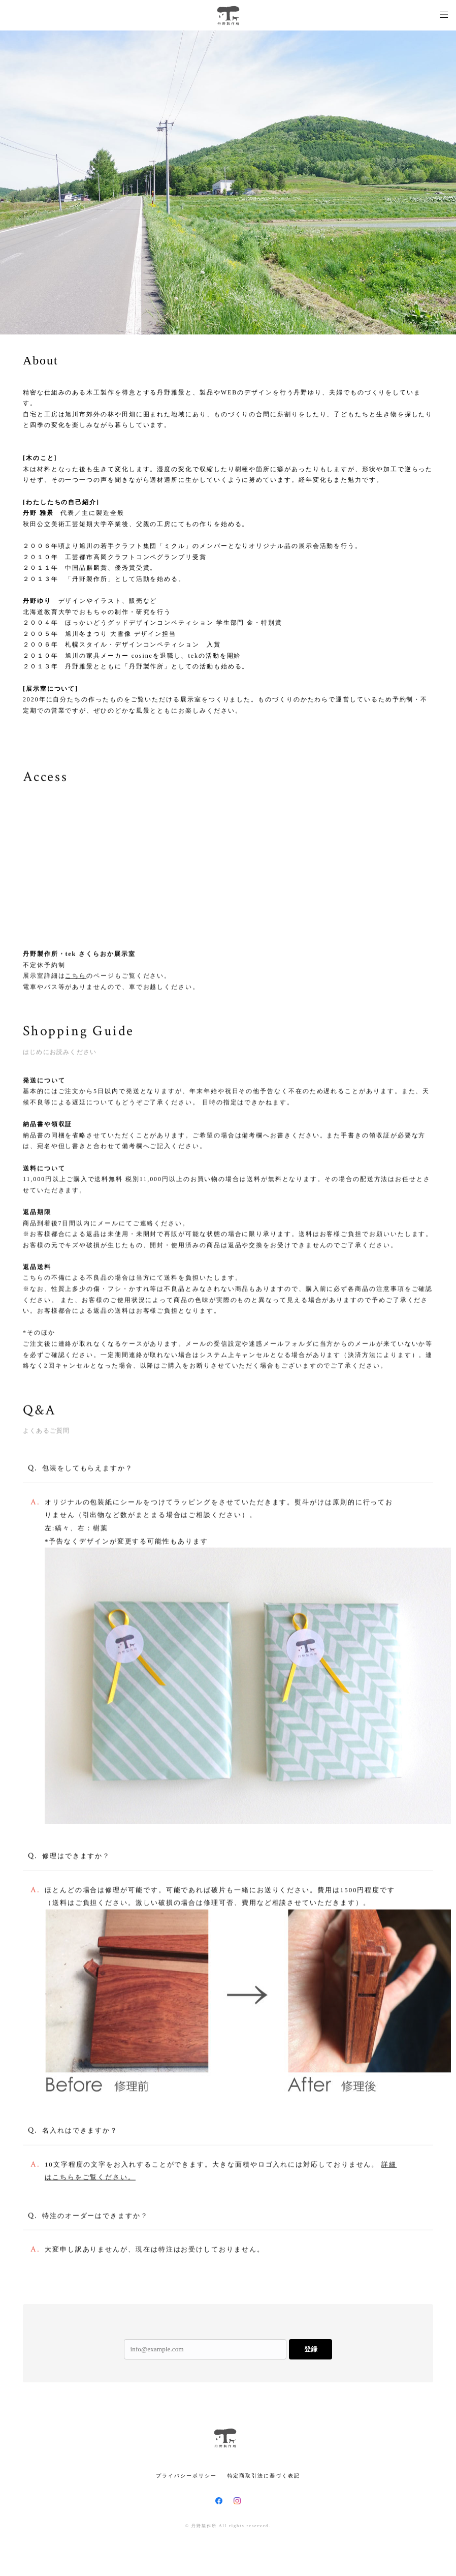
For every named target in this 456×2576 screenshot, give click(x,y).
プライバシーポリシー (186, 2475)
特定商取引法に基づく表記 (263, 2475)
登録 (310, 2349)
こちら (75, 976)
